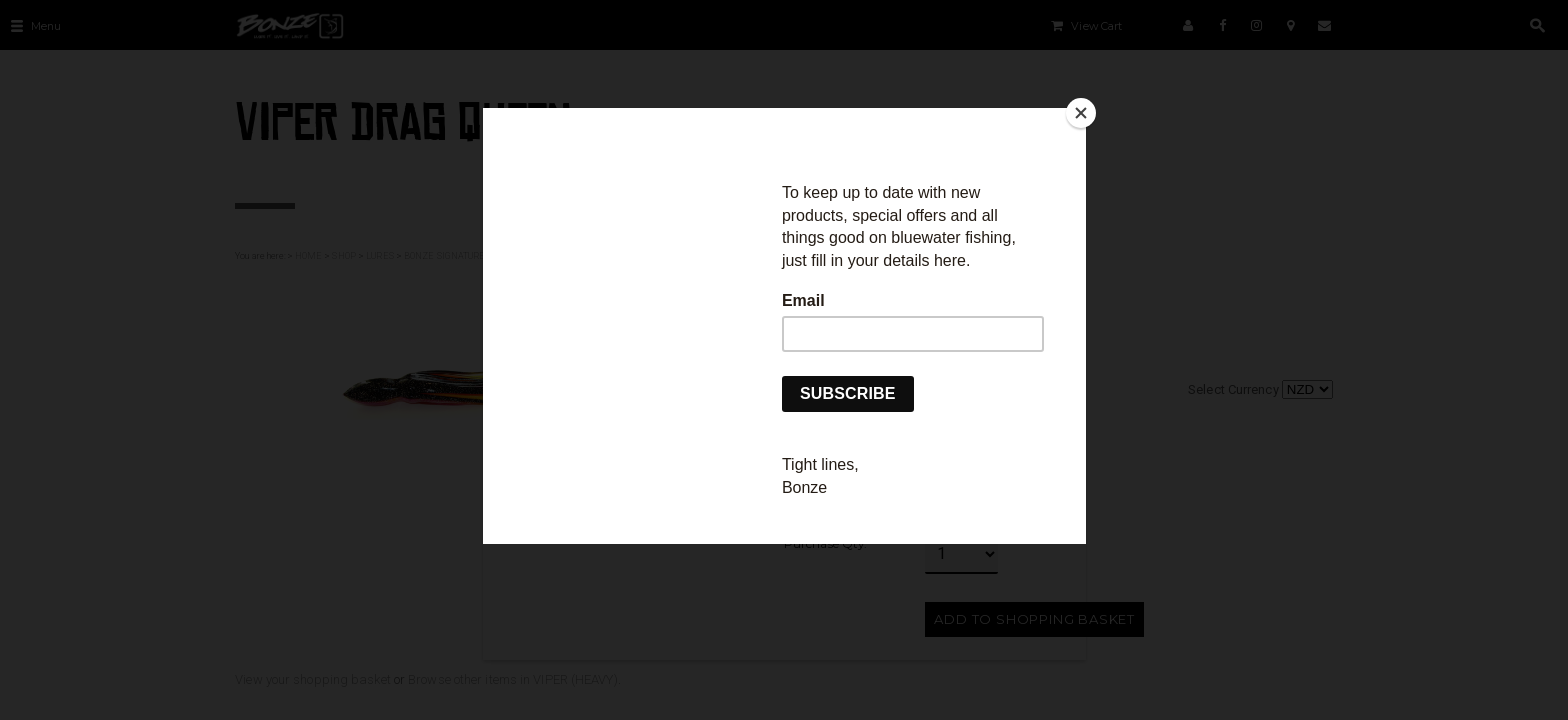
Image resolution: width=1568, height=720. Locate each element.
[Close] (1081, 113)
